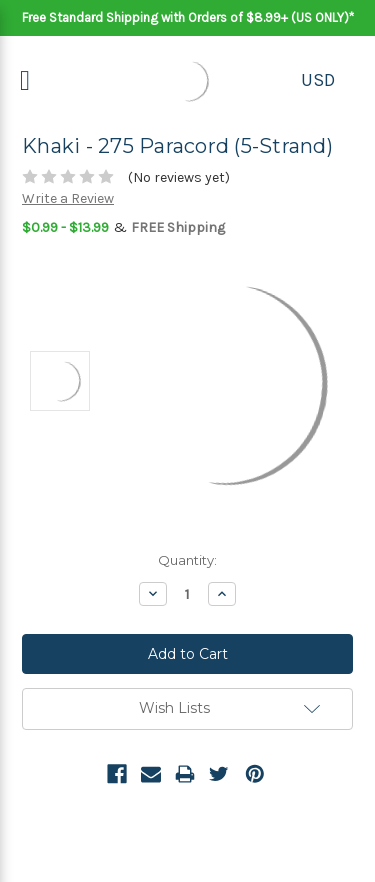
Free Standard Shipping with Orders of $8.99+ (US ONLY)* (188, 17)
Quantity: (187, 560)
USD (318, 80)
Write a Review (68, 198)
